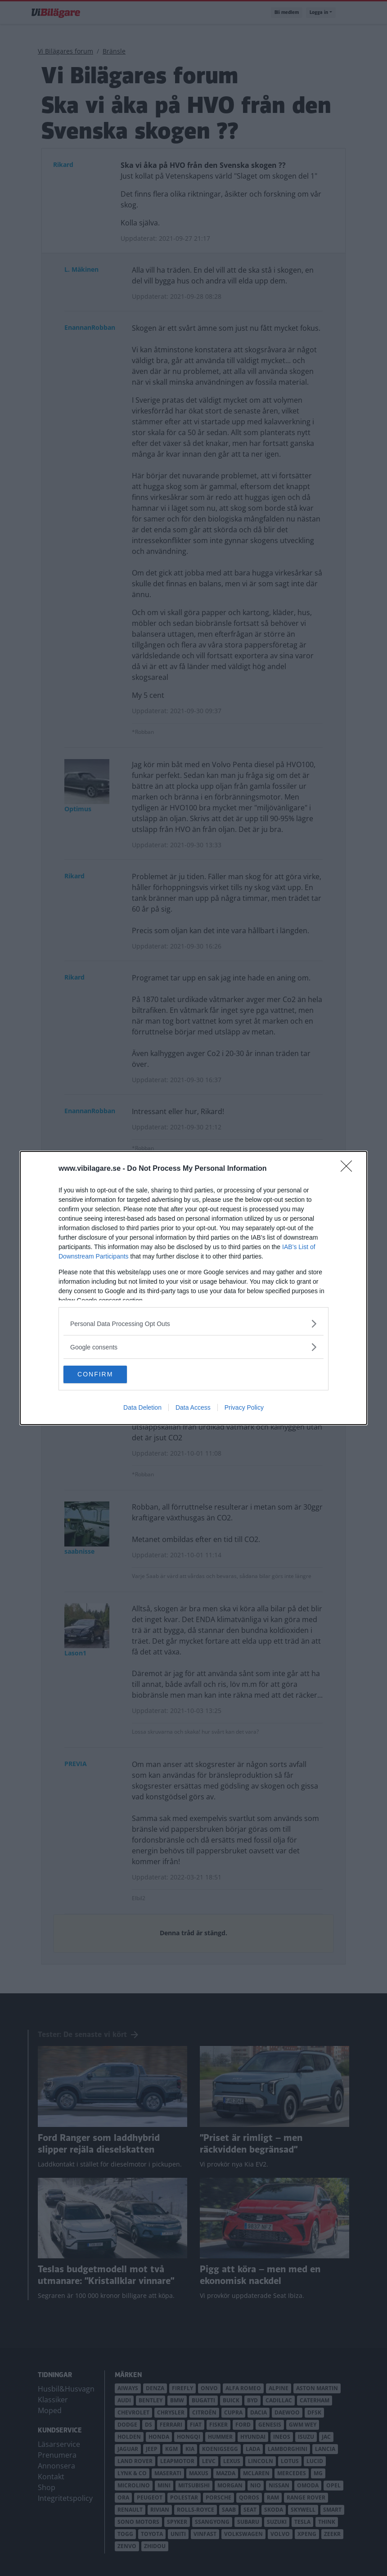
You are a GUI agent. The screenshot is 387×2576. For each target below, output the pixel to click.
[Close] (349, 1169)
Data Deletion (142, 1408)
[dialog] (193, 1288)
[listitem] (193, 1323)
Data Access (193, 1408)
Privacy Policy (244, 1408)
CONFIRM (106, 1374)
